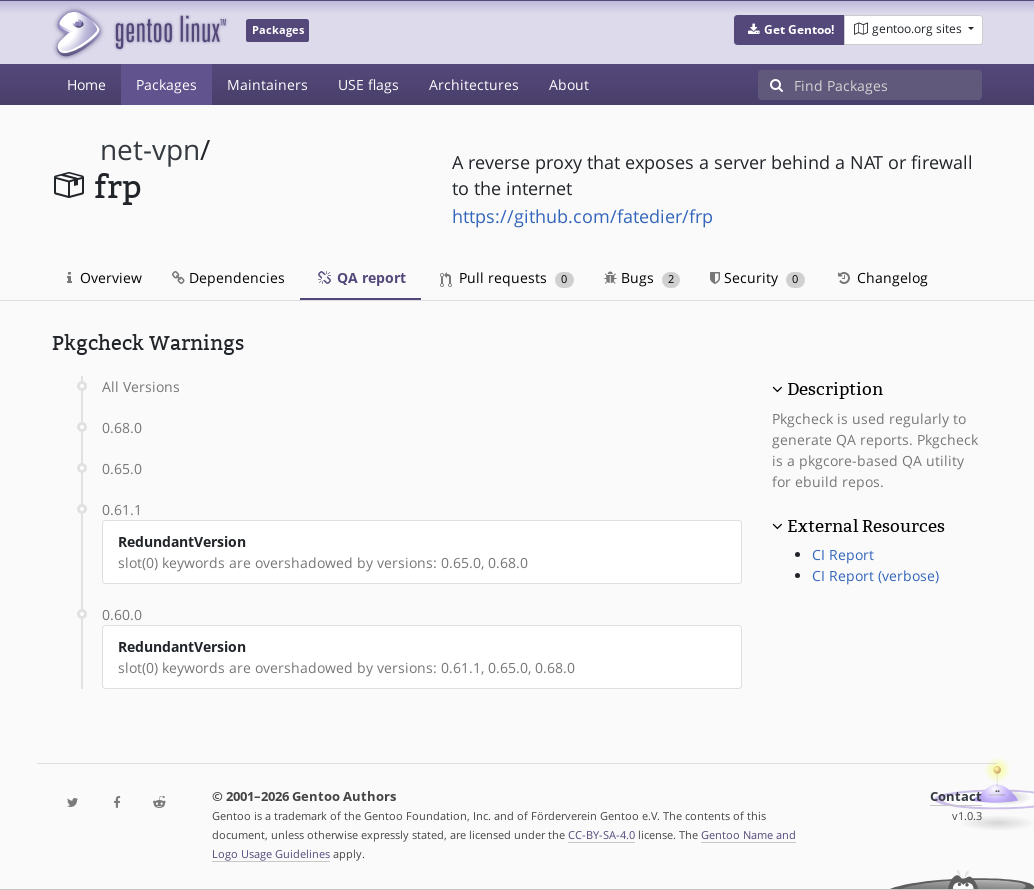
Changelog (881, 277)
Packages (166, 84)
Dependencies (228, 277)
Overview (104, 277)
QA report (360, 277)
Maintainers (267, 84)
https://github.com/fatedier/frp (582, 216)
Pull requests (507, 277)
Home (86, 84)
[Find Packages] (888, 85)
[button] (789, 30)
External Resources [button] (866, 526)
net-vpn (150, 149)
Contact (956, 796)
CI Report (843, 554)
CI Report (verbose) (875, 575)
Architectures (474, 84)
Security (757, 277)
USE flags (368, 84)
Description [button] (835, 389)
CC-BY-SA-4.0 (601, 834)
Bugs (642, 277)
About (569, 84)
